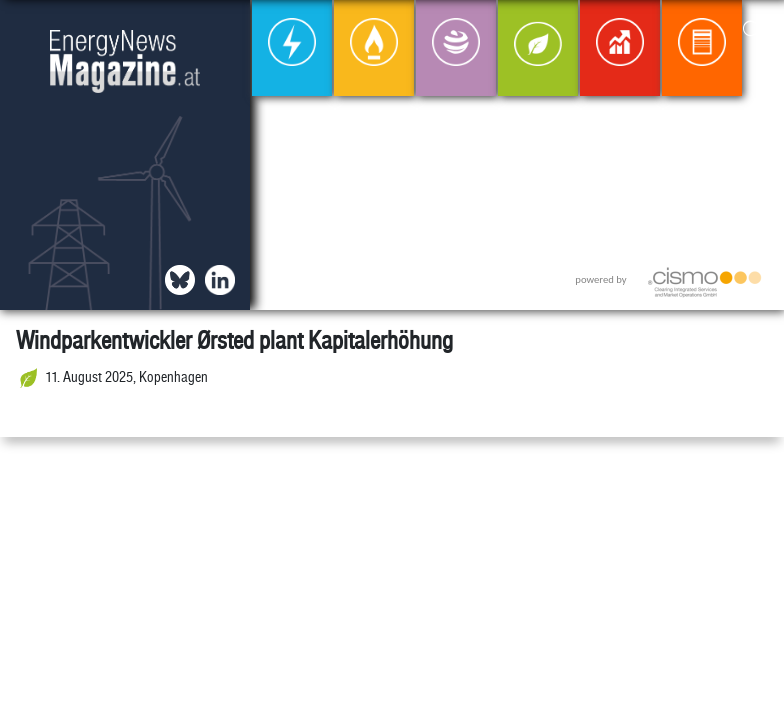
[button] (752, 31)
